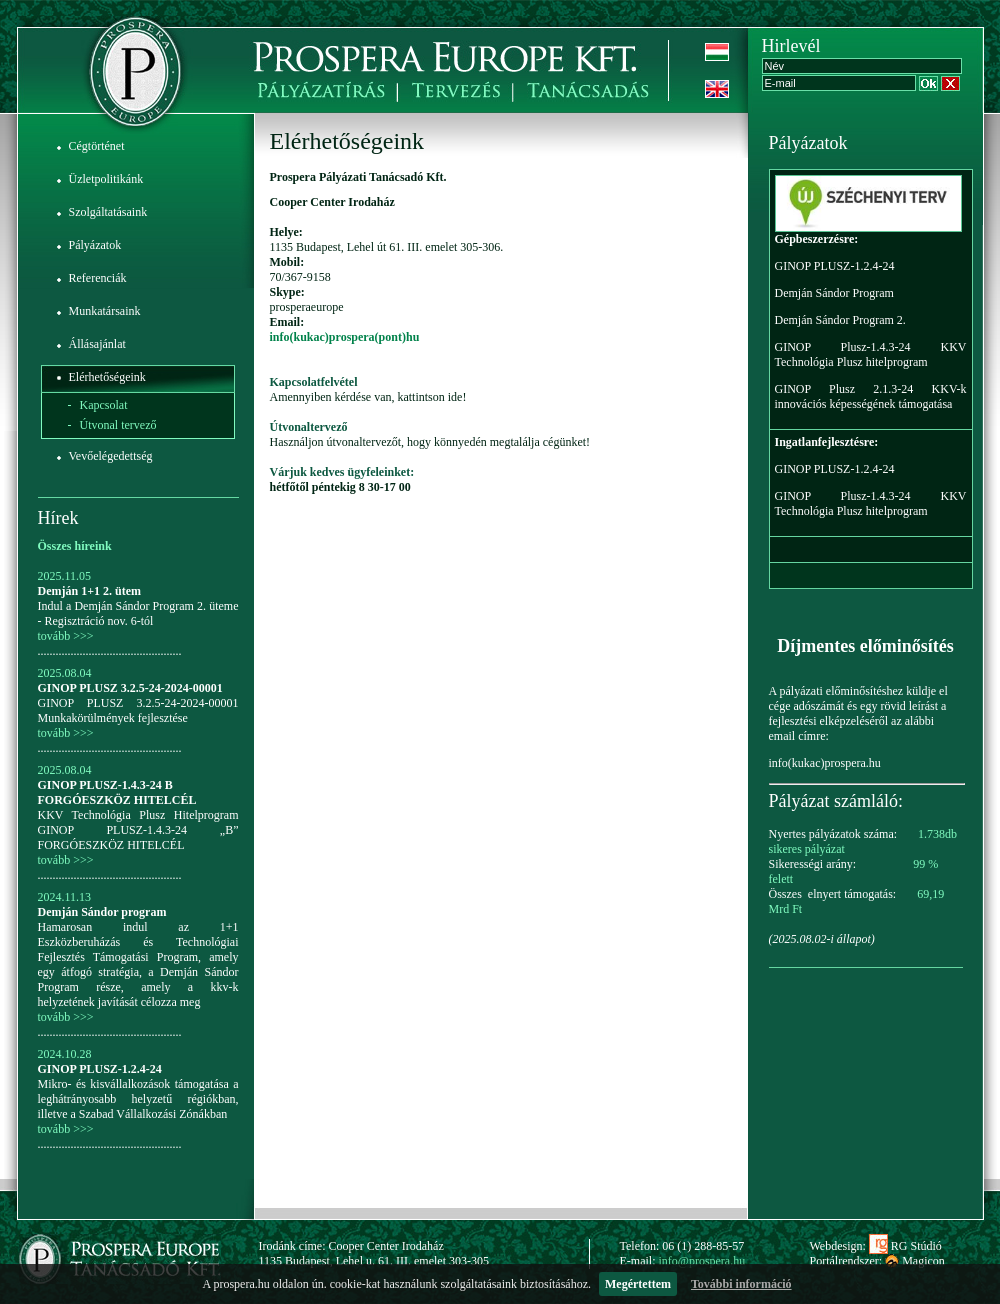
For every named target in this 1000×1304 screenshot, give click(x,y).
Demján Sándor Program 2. (840, 320)
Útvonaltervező (309, 427)
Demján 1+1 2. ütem (90, 591)
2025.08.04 (65, 673)
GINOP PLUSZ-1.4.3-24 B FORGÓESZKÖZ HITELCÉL (117, 792)
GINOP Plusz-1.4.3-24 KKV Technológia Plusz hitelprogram (871, 354)
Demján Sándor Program (834, 293)
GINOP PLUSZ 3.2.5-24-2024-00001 (130, 688)
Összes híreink (75, 546)
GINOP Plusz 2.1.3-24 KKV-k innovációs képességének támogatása (871, 396)
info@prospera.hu (702, 1261)
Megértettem (638, 1284)
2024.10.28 (65, 1054)
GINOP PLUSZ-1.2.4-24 (100, 1069)
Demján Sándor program (102, 912)
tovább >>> (66, 636)
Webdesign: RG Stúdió (876, 1246)
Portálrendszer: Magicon (877, 1261)
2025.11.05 (65, 576)
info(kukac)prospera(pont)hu (345, 337)
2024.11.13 (65, 897)
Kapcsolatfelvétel (314, 382)
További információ (741, 1284)
